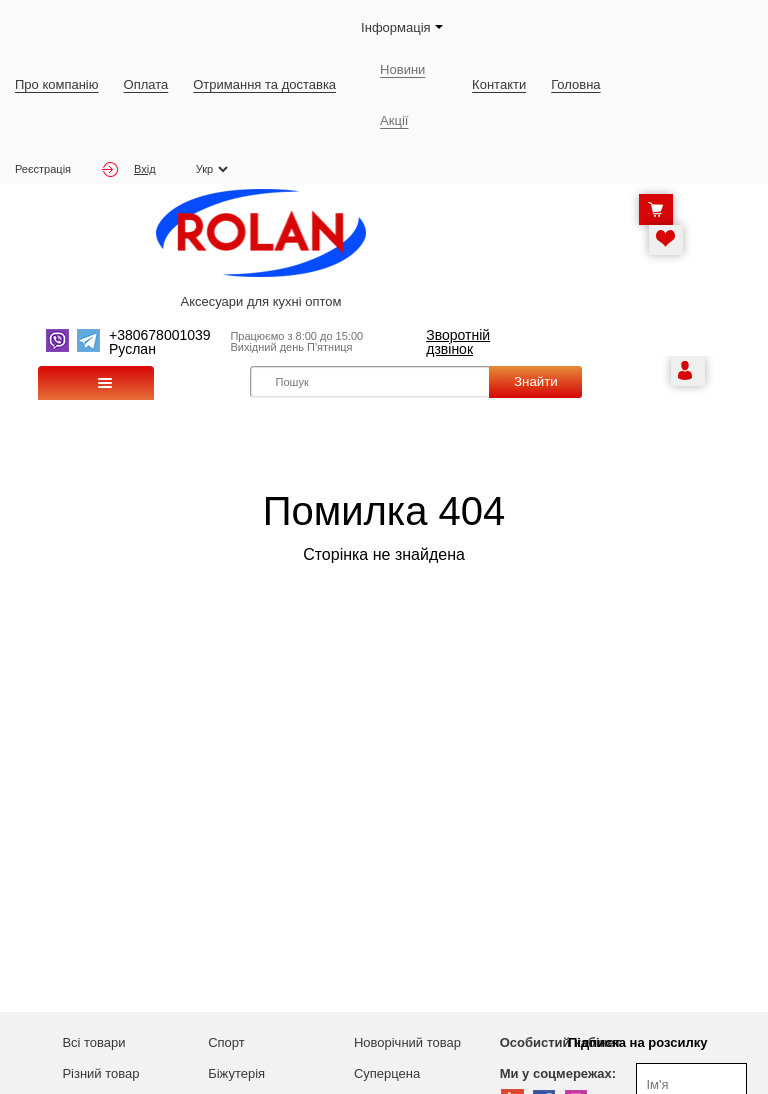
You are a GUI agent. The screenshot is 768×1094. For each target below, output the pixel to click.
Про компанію (57, 84)
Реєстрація (43, 169)
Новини (402, 69)
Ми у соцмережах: (558, 1073)
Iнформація (402, 27)
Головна (575, 84)
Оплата (146, 84)
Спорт (226, 1042)
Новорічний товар (407, 1042)
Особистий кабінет (560, 1042)
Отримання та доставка (264, 84)
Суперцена (387, 1073)
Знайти (536, 381)
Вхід (129, 169)
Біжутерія (236, 1073)
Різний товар (100, 1073)
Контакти (499, 84)
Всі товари (93, 1042)
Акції (394, 120)
